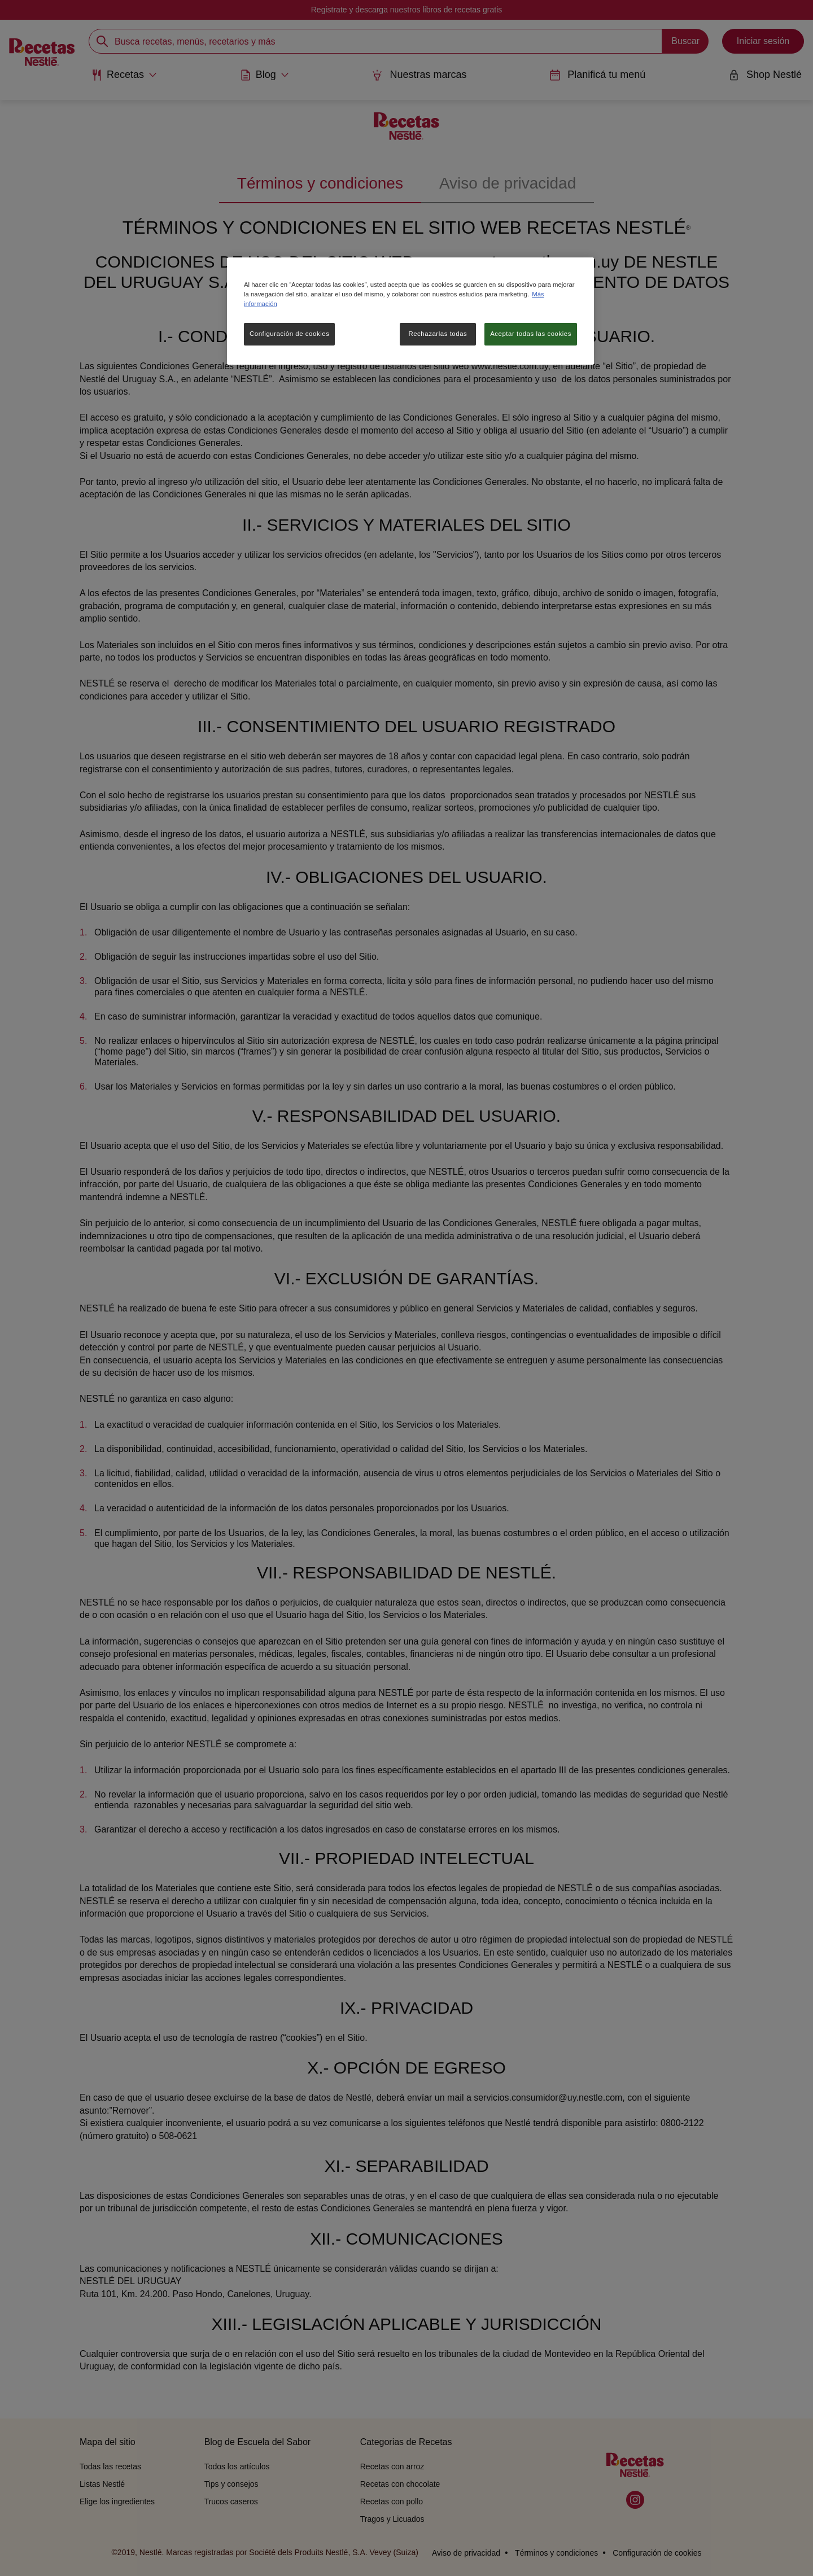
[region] (410, 311)
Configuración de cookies (289, 333)
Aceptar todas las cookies (530, 333)
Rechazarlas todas (437, 333)
